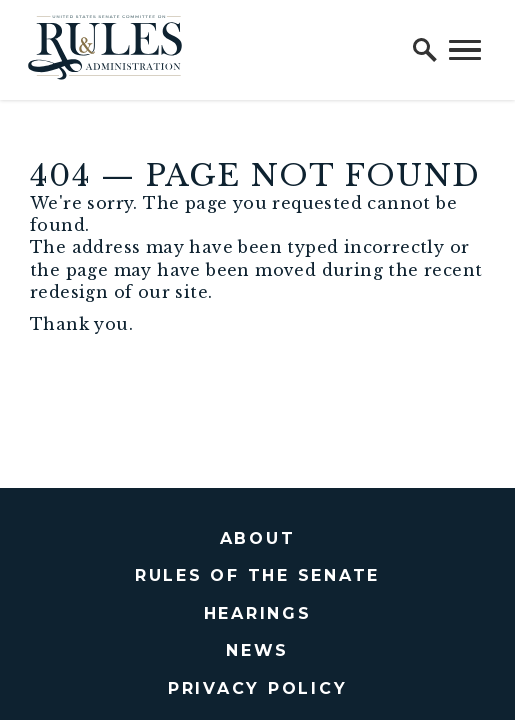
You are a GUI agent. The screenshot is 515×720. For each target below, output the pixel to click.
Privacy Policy (258, 688)
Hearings (258, 613)
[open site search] (425, 50)
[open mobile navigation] (465, 50)
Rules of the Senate (257, 575)
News (257, 650)
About (258, 538)
